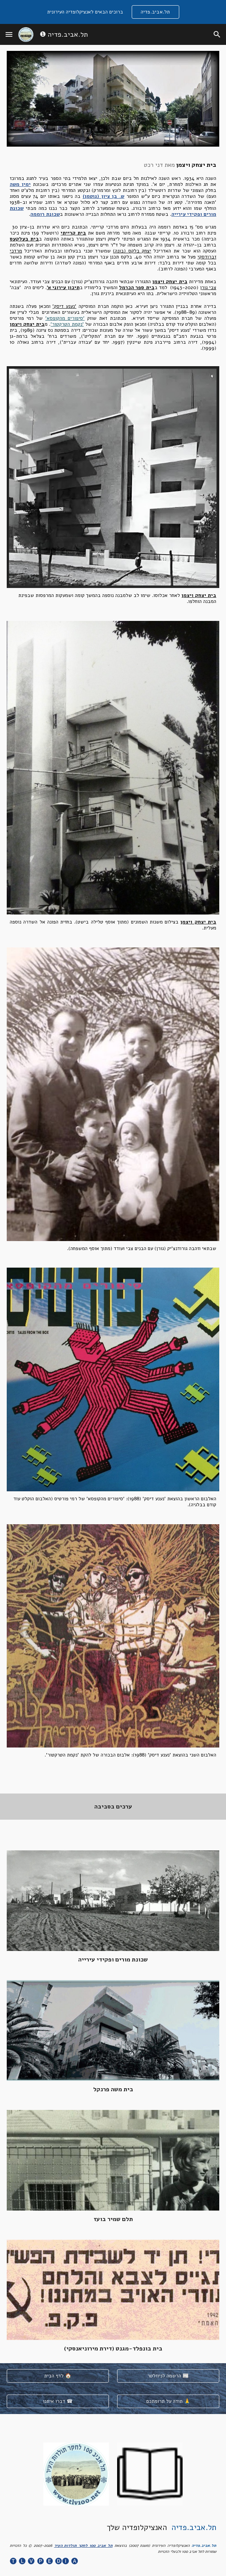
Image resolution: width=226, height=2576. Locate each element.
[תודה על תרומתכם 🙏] (168, 2401)
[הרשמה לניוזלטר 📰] (168, 2376)
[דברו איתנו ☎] (58, 2401)
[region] (113, 12)
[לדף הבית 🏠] (58, 2376)
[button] (9, 34)
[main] (113, 256)
